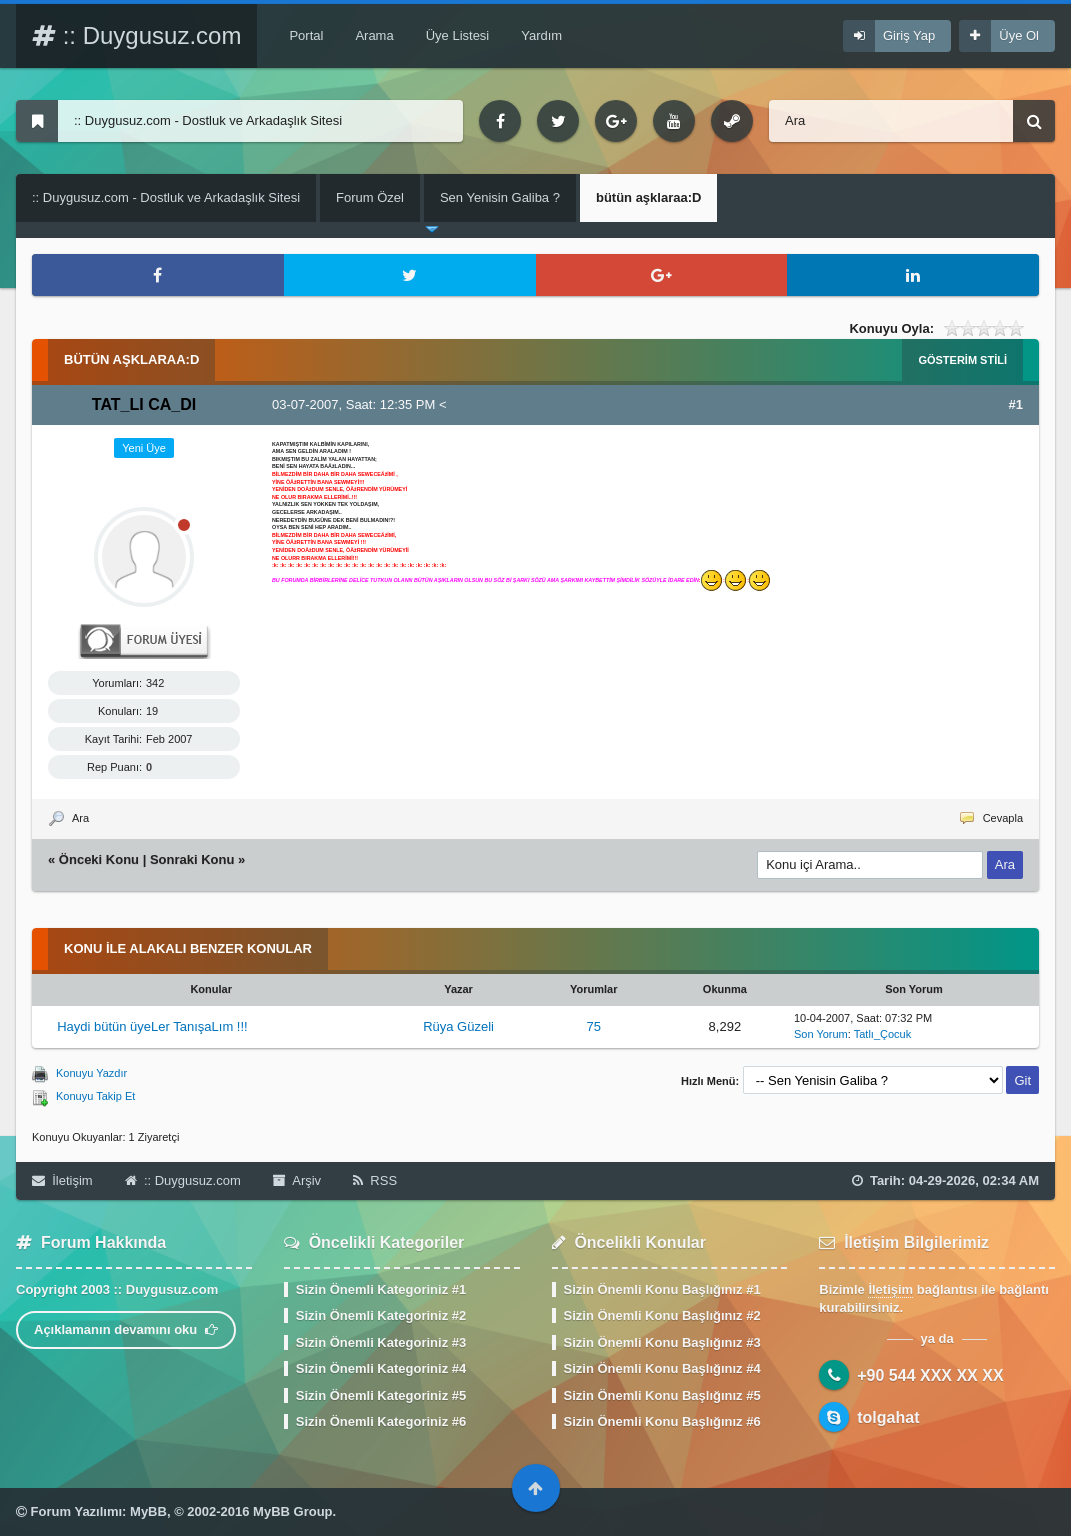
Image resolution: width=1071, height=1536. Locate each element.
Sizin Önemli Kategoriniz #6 (381, 1421)
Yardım (541, 35)
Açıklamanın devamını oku (126, 1329)
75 (593, 1026)
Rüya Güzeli (458, 1026)
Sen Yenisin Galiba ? (500, 197)
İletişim (62, 1180)
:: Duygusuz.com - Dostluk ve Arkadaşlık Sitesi (166, 197)
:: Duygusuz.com (136, 35)
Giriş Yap (909, 35)
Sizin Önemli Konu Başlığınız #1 (662, 1289)
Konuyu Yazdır (91, 1073)
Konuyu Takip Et (95, 1096)
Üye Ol (1019, 35)
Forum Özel (370, 197)
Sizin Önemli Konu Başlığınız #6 (662, 1421)
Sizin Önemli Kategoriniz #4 (381, 1368)
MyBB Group (292, 1511)
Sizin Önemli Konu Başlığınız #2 (662, 1315)
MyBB (148, 1511)
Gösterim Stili (962, 360)
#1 (1016, 404)
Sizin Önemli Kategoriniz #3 (381, 1342)
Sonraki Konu (192, 859)
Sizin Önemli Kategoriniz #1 (381, 1289)
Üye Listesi (458, 35)
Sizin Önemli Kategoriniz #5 (381, 1395)
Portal (306, 35)
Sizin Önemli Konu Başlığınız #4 (662, 1368)
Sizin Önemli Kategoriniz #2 (381, 1315)
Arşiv (297, 1180)
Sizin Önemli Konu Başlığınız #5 (662, 1395)
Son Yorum (821, 1034)
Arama (374, 35)
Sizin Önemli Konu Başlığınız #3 (662, 1342)
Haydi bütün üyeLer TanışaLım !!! (152, 1026)
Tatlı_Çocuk (882, 1034)
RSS (375, 1180)
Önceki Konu (99, 859)
